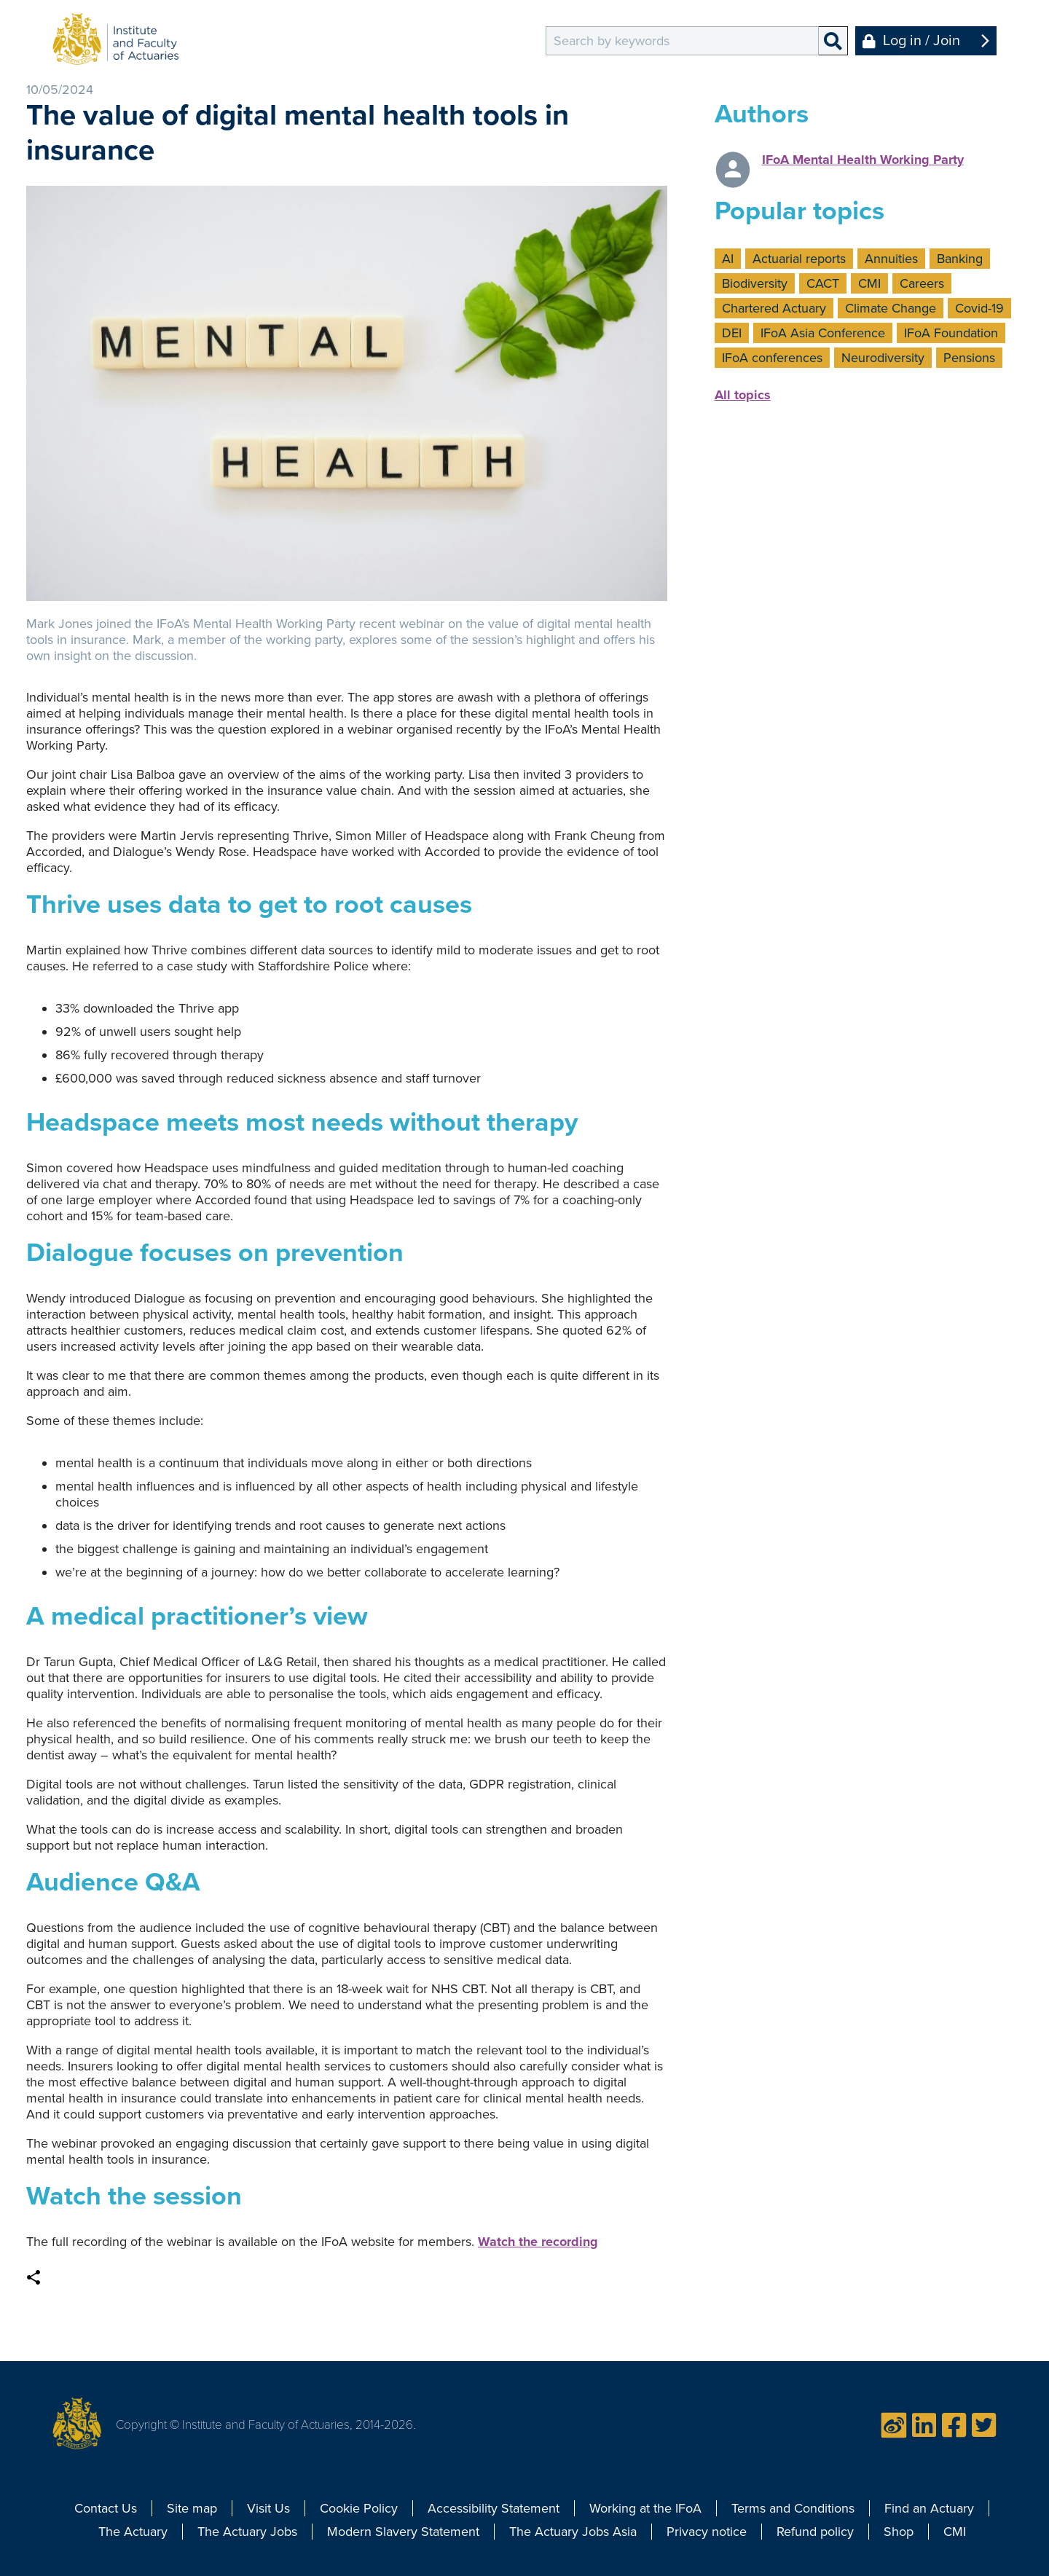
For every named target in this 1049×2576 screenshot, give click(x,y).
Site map (192, 2508)
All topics (743, 395)
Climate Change (890, 308)
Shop (899, 2532)
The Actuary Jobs (247, 2532)
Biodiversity (754, 283)
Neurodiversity (882, 358)
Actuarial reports (799, 259)
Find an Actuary (929, 2508)
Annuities (891, 259)
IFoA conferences (772, 358)
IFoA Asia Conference (823, 333)
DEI (732, 333)
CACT (822, 283)
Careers (922, 283)
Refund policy (815, 2532)
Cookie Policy (359, 2508)
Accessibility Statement (493, 2508)
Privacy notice (707, 2532)
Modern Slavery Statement (403, 2532)
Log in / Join (921, 41)
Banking (960, 259)
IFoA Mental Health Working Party (863, 160)
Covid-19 (979, 308)
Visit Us (268, 2508)
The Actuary (133, 2532)
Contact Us (105, 2508)
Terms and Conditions (792, 2508)
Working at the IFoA (645, 2508)
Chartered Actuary (774, 308)
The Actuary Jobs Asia (573, 2532)
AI (728, 259)
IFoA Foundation (951, 333)
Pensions (969, 358)
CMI (869, 283)
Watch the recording (538, 2242)
